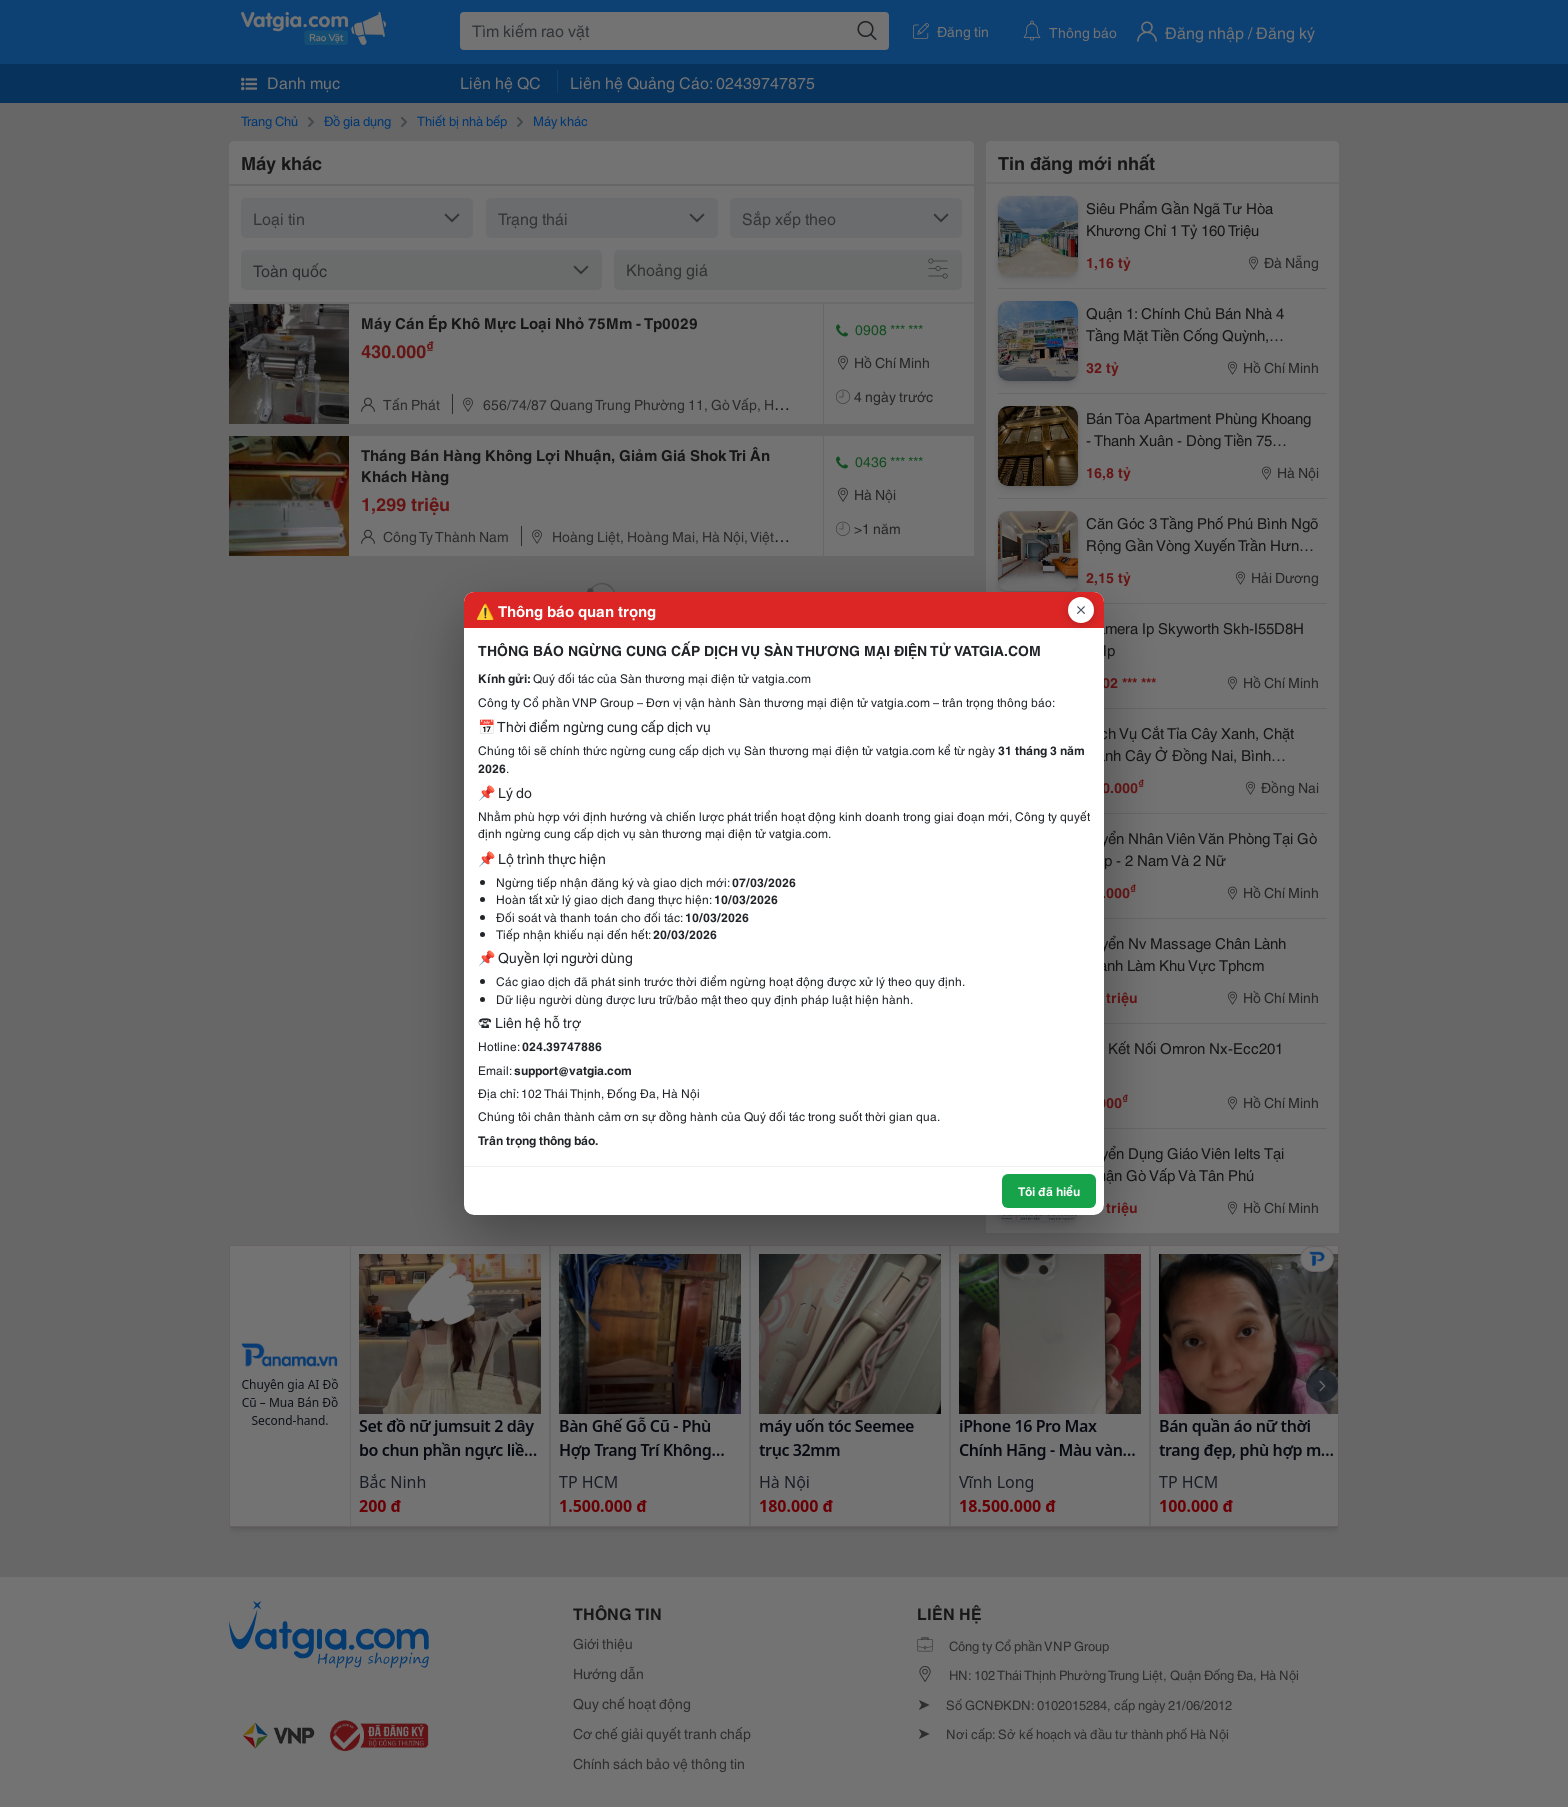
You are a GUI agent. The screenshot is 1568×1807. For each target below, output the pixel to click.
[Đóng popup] (1081, 610)
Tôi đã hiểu (1049, 1190)
